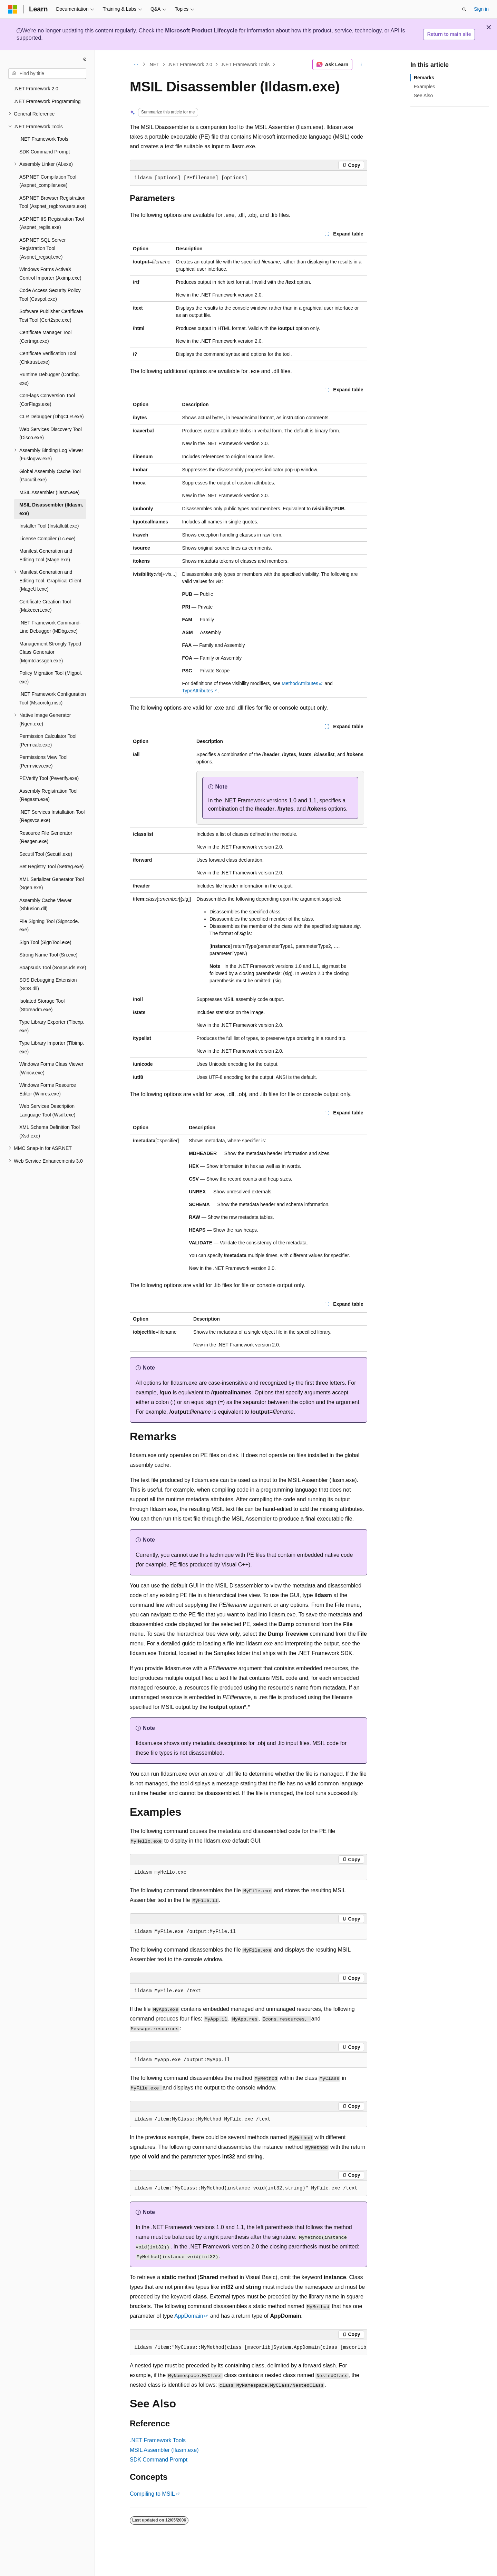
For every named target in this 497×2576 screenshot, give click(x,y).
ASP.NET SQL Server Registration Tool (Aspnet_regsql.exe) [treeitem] (42, 248)
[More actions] (361, 64)
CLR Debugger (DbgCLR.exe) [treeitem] (51, 416)
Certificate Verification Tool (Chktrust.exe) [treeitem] (47, 358)
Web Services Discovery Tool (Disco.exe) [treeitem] (50, 434)
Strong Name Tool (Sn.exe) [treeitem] (48, 955)
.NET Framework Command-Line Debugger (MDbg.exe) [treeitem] (50, 627)
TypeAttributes (197, 690)
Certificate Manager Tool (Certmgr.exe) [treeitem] (45, 337)
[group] (248, 2347)
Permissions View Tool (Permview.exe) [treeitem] (43, 761)
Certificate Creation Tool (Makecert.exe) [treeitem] (45, 606)
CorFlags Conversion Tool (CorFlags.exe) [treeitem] (47, 400)
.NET (153, 64)
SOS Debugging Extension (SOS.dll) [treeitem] (48, 984)
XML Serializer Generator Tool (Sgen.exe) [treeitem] (51, 883)
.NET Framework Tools (245, 64)
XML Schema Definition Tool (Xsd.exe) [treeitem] (49, 1131)
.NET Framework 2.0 (190, 64)
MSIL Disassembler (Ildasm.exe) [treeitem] (51, 509)
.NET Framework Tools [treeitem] (43, 139)
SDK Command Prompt (158, 2460)
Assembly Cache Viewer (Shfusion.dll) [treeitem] (45, 905)
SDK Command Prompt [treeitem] (44, 151)
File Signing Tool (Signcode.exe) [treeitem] (49, 926)
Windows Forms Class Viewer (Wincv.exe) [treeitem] (51, 1068)
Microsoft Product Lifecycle (201, 30)
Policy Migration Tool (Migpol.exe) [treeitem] (50, 677)
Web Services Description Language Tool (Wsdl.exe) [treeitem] (47, 1110)
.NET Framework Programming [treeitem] (47, 101)
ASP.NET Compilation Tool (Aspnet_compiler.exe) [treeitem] (47, 181)
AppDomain (188, 2316)
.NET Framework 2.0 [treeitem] (36, 88)
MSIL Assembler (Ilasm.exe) (164, 2450)
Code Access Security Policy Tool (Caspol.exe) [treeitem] (49, 295)
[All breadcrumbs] (136, 64)
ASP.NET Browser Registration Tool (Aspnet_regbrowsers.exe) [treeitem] (52, 202)
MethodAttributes (300, 683)
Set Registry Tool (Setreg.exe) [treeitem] (51, 866)
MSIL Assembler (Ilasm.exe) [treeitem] (49, 492)
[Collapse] (84, 59)
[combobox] (47, 73)
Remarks (424, 77)
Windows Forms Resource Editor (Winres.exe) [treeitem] (47, 1089)
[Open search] (464, 9)
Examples (424, 86)
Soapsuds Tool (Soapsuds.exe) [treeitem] (52, 967)
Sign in (481, 9)
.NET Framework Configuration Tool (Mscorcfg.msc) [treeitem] (52, 698)
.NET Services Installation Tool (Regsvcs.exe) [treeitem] (52, 816)
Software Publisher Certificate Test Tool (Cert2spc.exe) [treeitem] (51, 316)
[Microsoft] (12, 9)
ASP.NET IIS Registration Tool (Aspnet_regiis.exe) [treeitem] (51, 223)
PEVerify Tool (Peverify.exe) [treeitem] (49, 778)
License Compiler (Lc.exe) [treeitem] (47, 538)
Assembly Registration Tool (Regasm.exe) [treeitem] (48, 795)
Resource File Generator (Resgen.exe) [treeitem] (45, 837)
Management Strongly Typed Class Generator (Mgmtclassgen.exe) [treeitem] (50, 652)
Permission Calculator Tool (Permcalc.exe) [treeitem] (47, 740)
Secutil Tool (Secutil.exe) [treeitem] (45, 854)
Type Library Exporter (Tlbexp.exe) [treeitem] (51, 1026)
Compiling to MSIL (152, 2494)
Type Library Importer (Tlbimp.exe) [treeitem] (51, 1047)
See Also (423, 95)
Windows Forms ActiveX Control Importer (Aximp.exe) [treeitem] (50, 274)
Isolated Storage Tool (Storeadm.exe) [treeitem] (42, 1005)
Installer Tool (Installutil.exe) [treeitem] (49, 526)
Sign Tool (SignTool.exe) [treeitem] (45, 942)
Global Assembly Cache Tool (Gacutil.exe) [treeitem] (50, 476)
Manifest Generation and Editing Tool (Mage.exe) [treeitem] (45, 555)
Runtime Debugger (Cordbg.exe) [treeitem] (49, 379)
